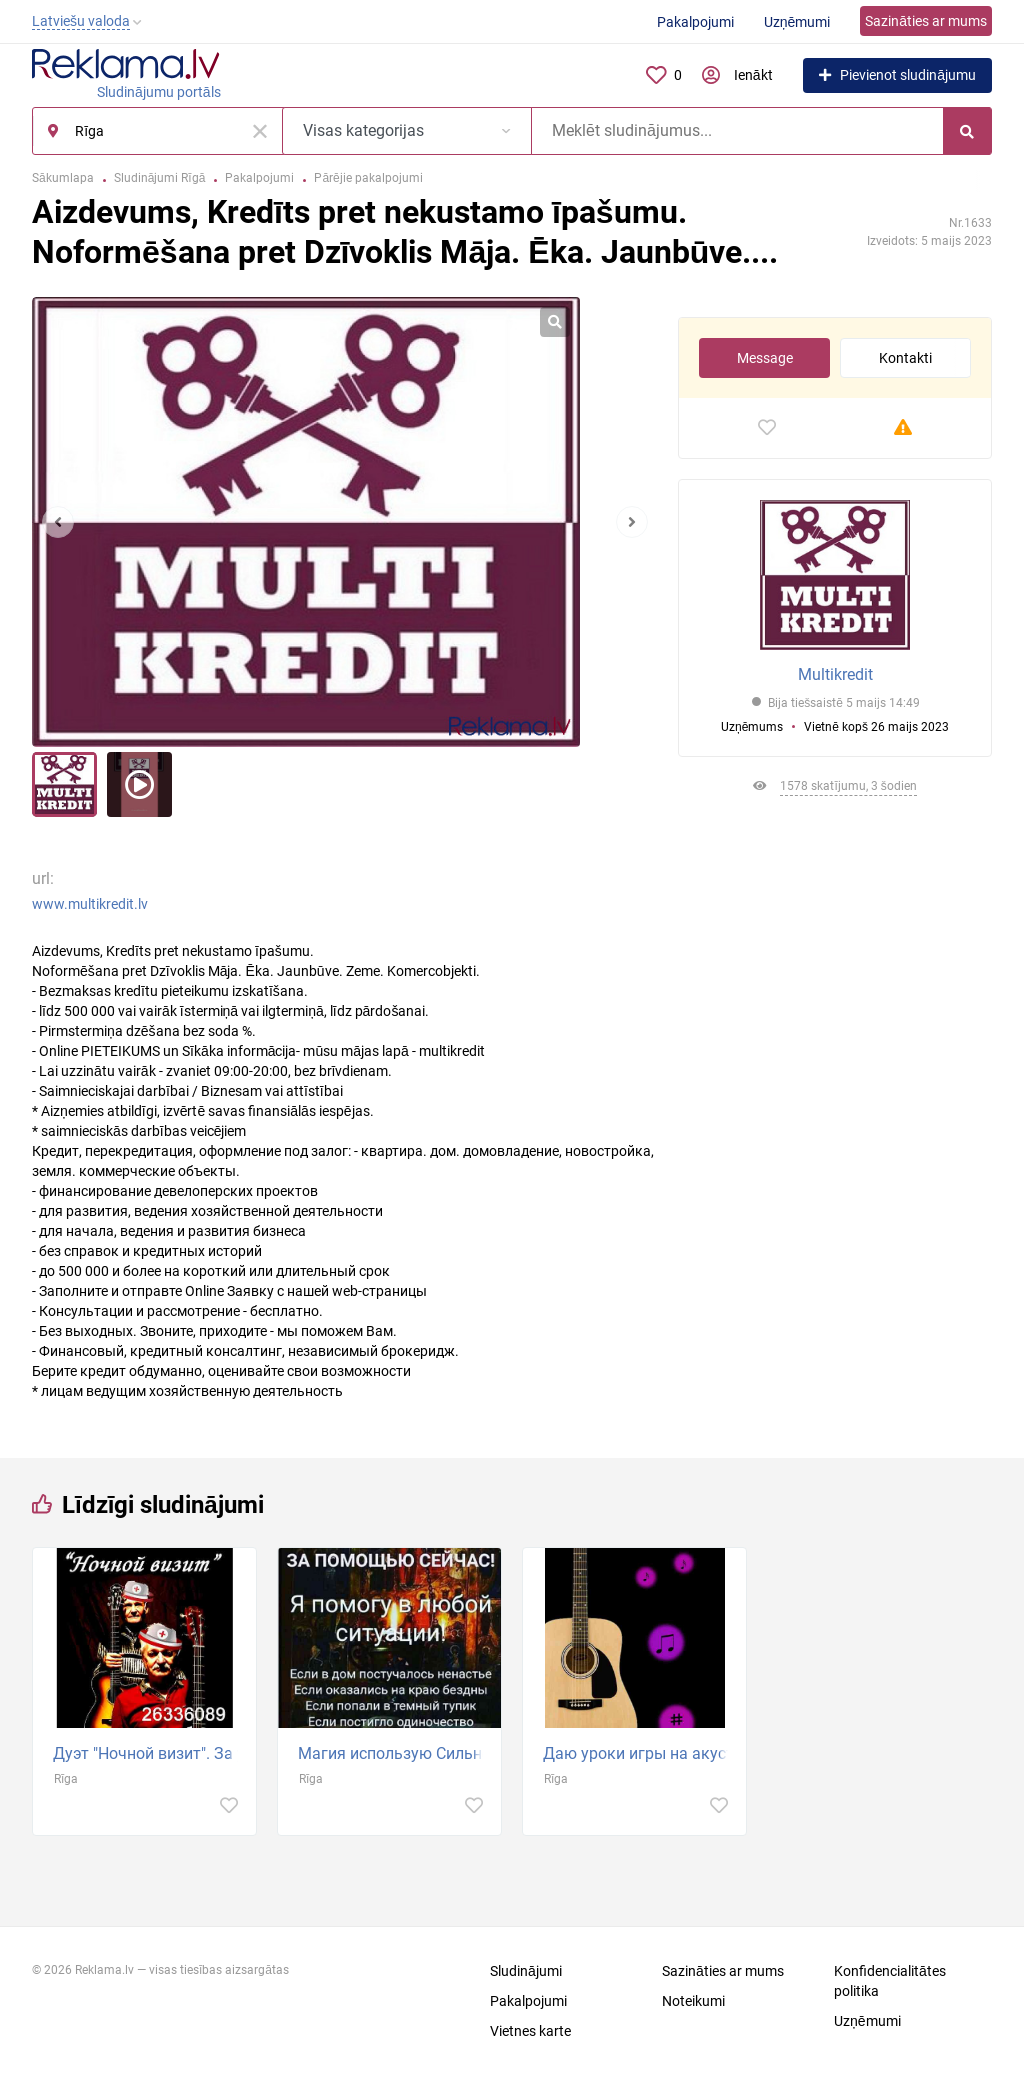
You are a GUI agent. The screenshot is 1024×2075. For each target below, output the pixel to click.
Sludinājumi (526, 1971)
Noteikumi (693, 2001)
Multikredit (835, 674)
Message (765, 358)
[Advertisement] (835, 1011)
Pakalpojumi (695, 22)
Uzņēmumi (797, 22)
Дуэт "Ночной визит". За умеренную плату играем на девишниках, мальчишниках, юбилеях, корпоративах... (149, 1753)
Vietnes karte (530, 2031)
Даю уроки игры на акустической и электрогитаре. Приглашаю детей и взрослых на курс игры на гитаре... (639, 1753)
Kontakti (905, 358)
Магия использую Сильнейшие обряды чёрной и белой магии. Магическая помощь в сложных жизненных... (394, 1753)
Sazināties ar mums (926, 21)
